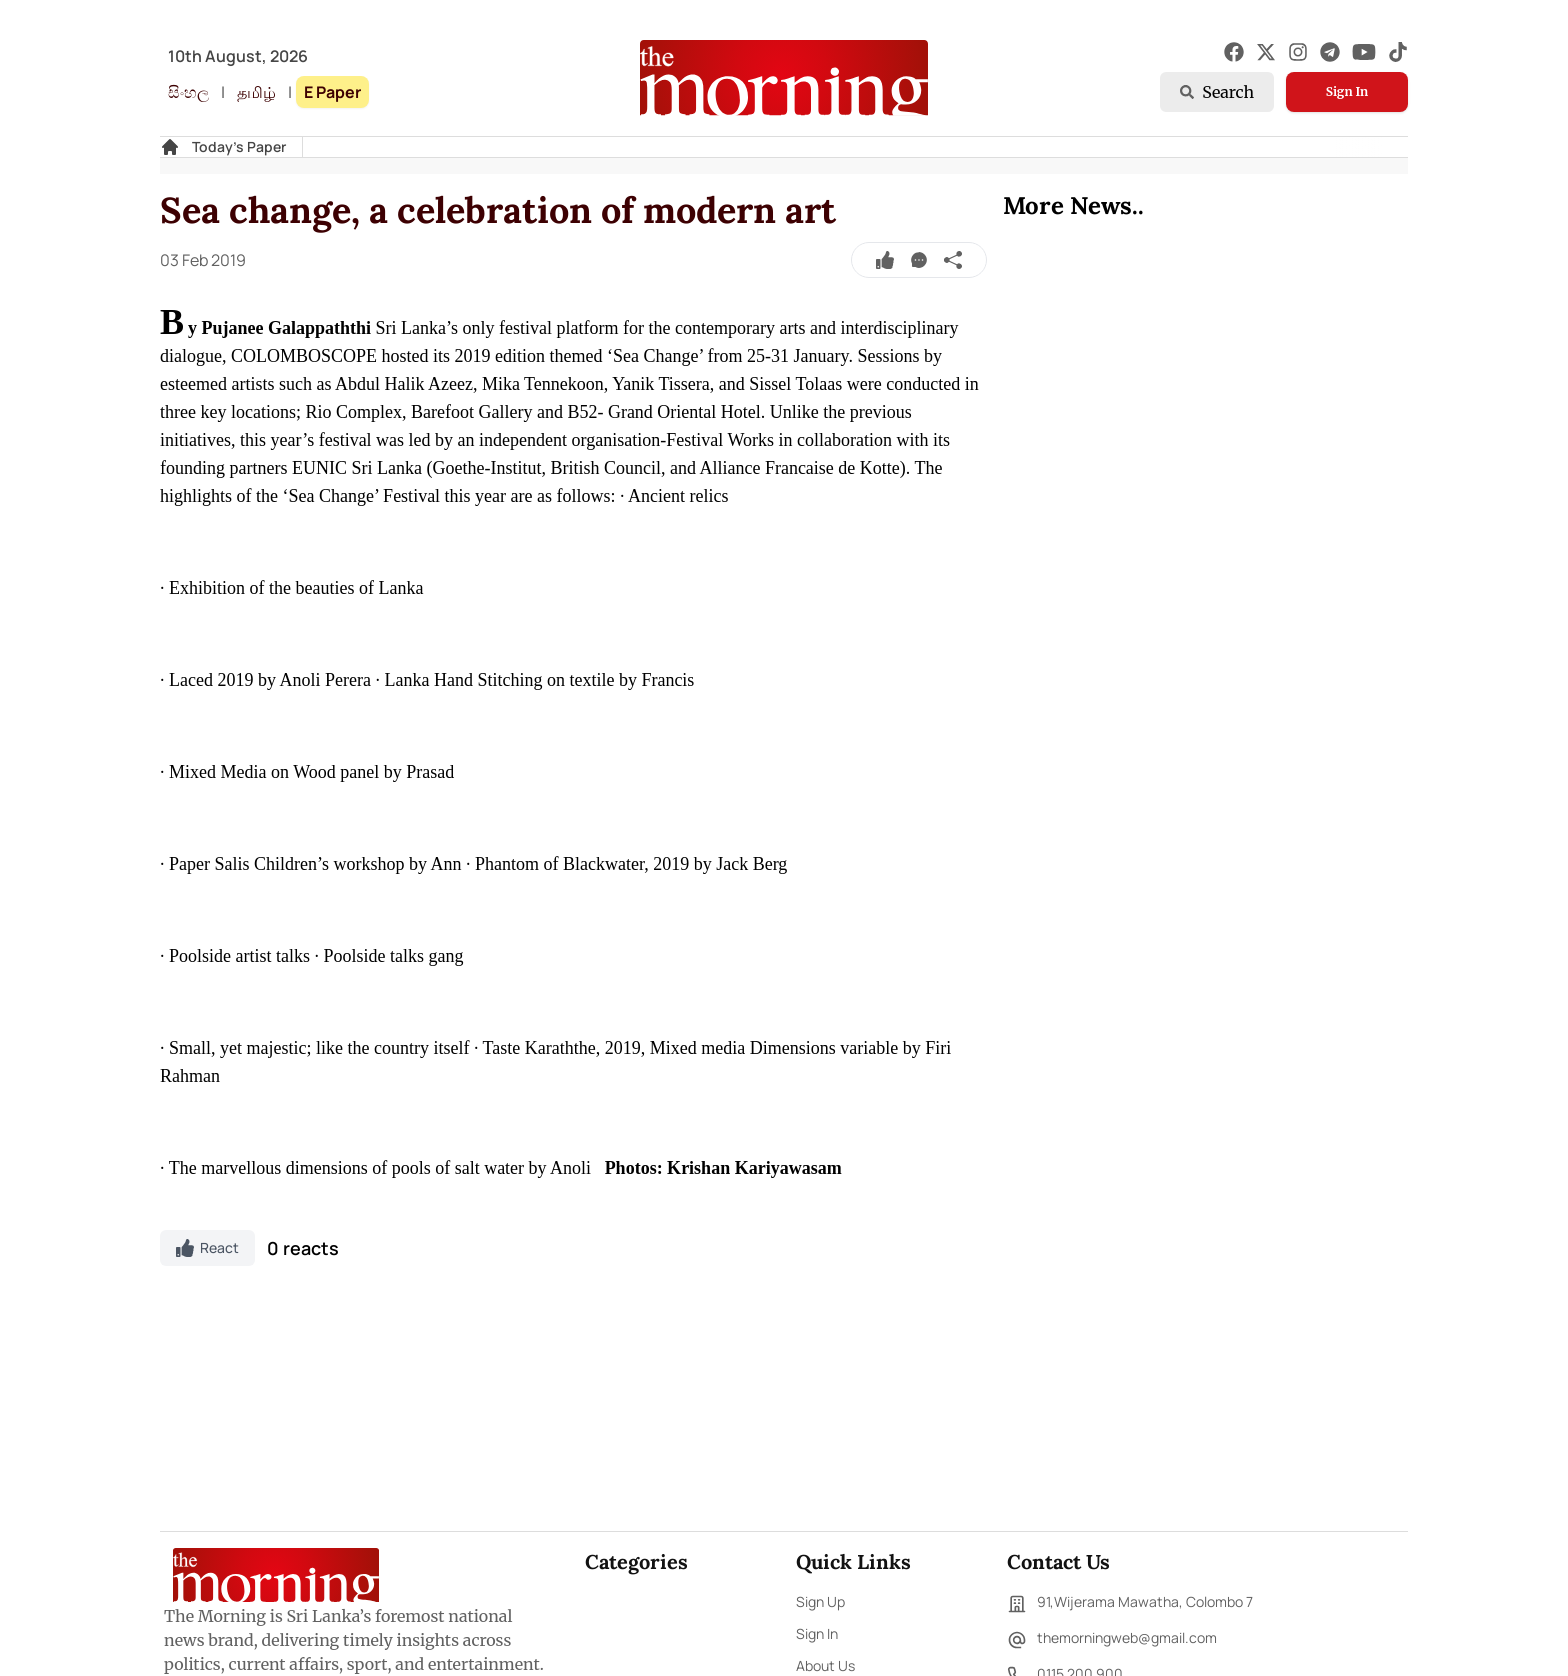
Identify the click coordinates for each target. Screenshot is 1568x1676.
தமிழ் (256, 92)
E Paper (332, 92)
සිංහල (188, 92)
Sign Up (820, 1601)
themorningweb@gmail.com (1112, 1640)
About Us (825, 1665)
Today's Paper (239, 146)
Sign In (1347, 91)
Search (1217, 92)
